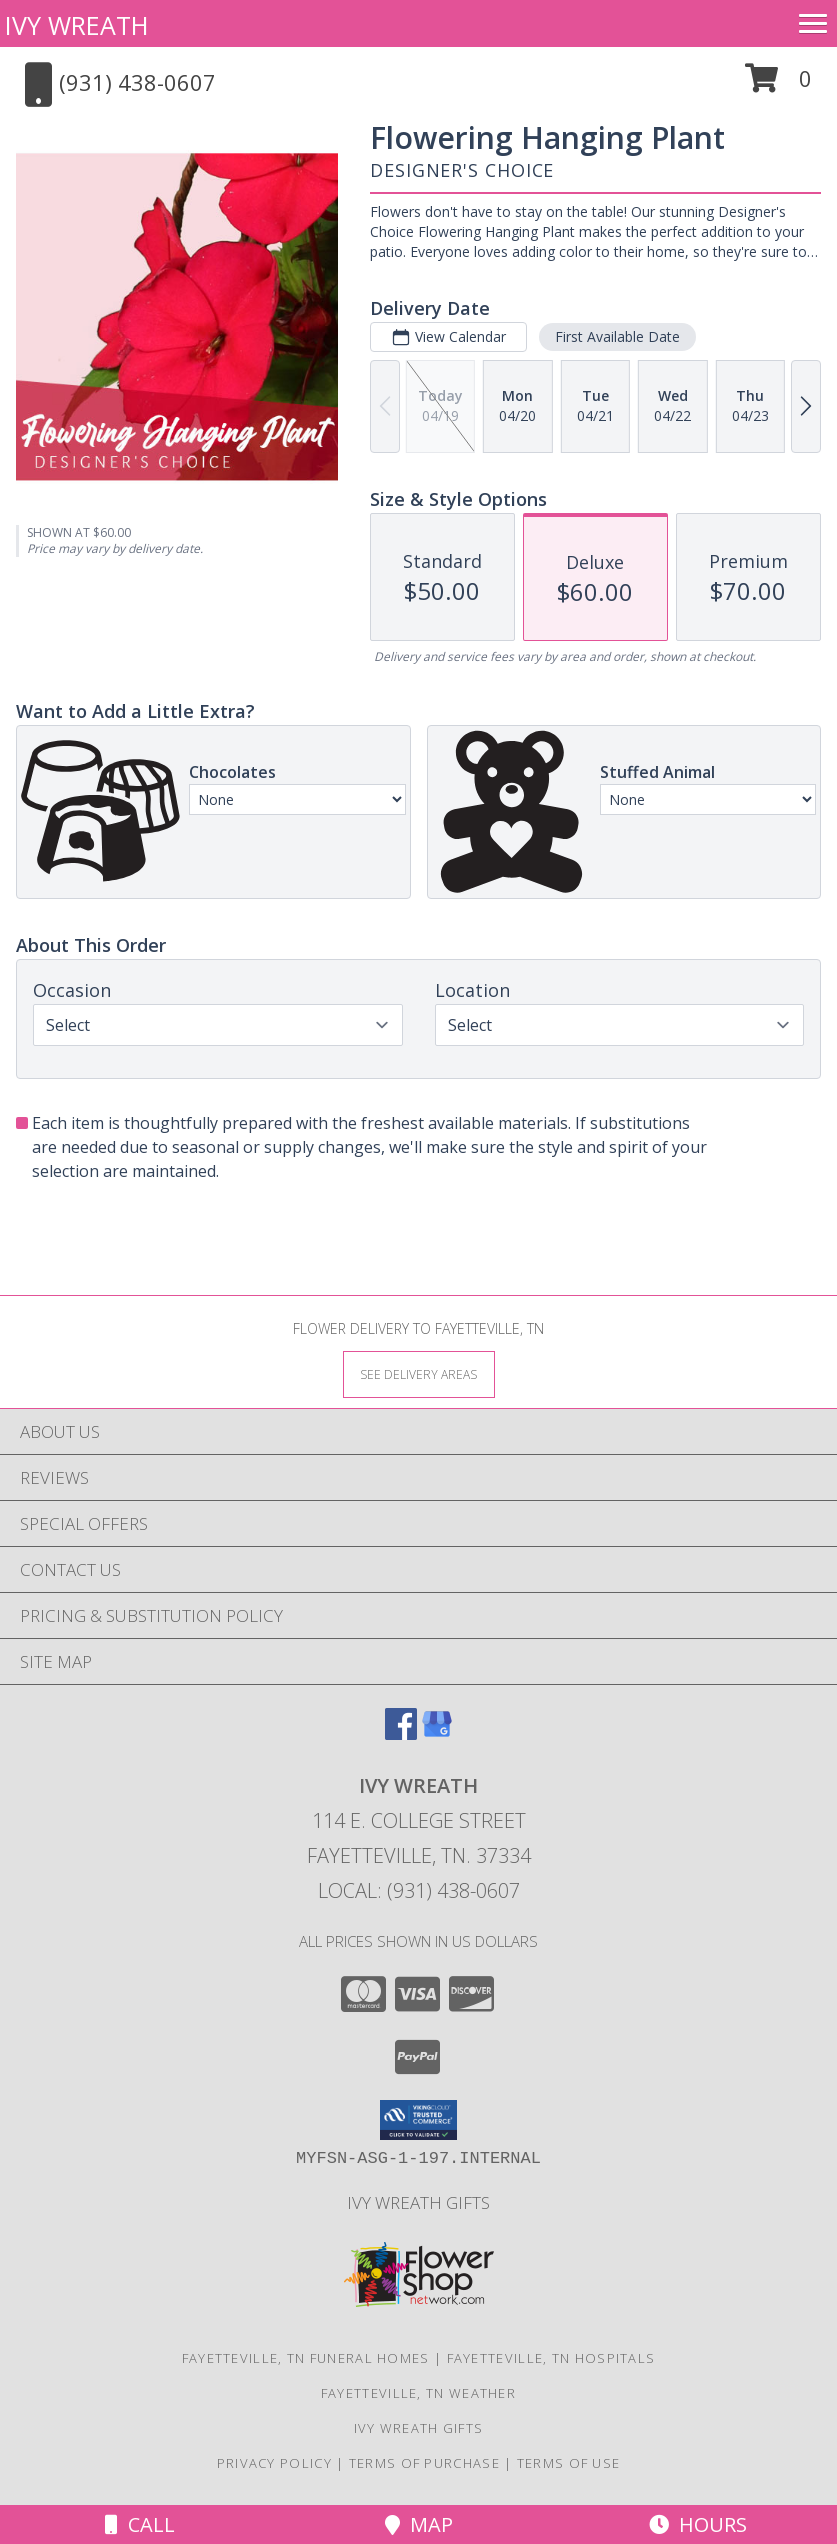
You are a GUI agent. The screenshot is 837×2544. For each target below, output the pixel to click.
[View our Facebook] (401, 1733)
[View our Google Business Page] (437, 1733)
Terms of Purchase (424, 2463)
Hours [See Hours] (698, 2524)
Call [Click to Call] (140, 2524)
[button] (778, 85)
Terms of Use (569, 2463)
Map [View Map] (419, 2524)
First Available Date (617, 336)
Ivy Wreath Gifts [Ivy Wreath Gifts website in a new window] (418, 2202)
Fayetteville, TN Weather (418, 2393)
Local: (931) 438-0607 (419, 1890)
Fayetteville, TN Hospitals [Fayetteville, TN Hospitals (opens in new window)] (551, 2358)
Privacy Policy (274, 2463)
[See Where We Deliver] (419, 1373)
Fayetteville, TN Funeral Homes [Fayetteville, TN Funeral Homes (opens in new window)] (306, 2358)
